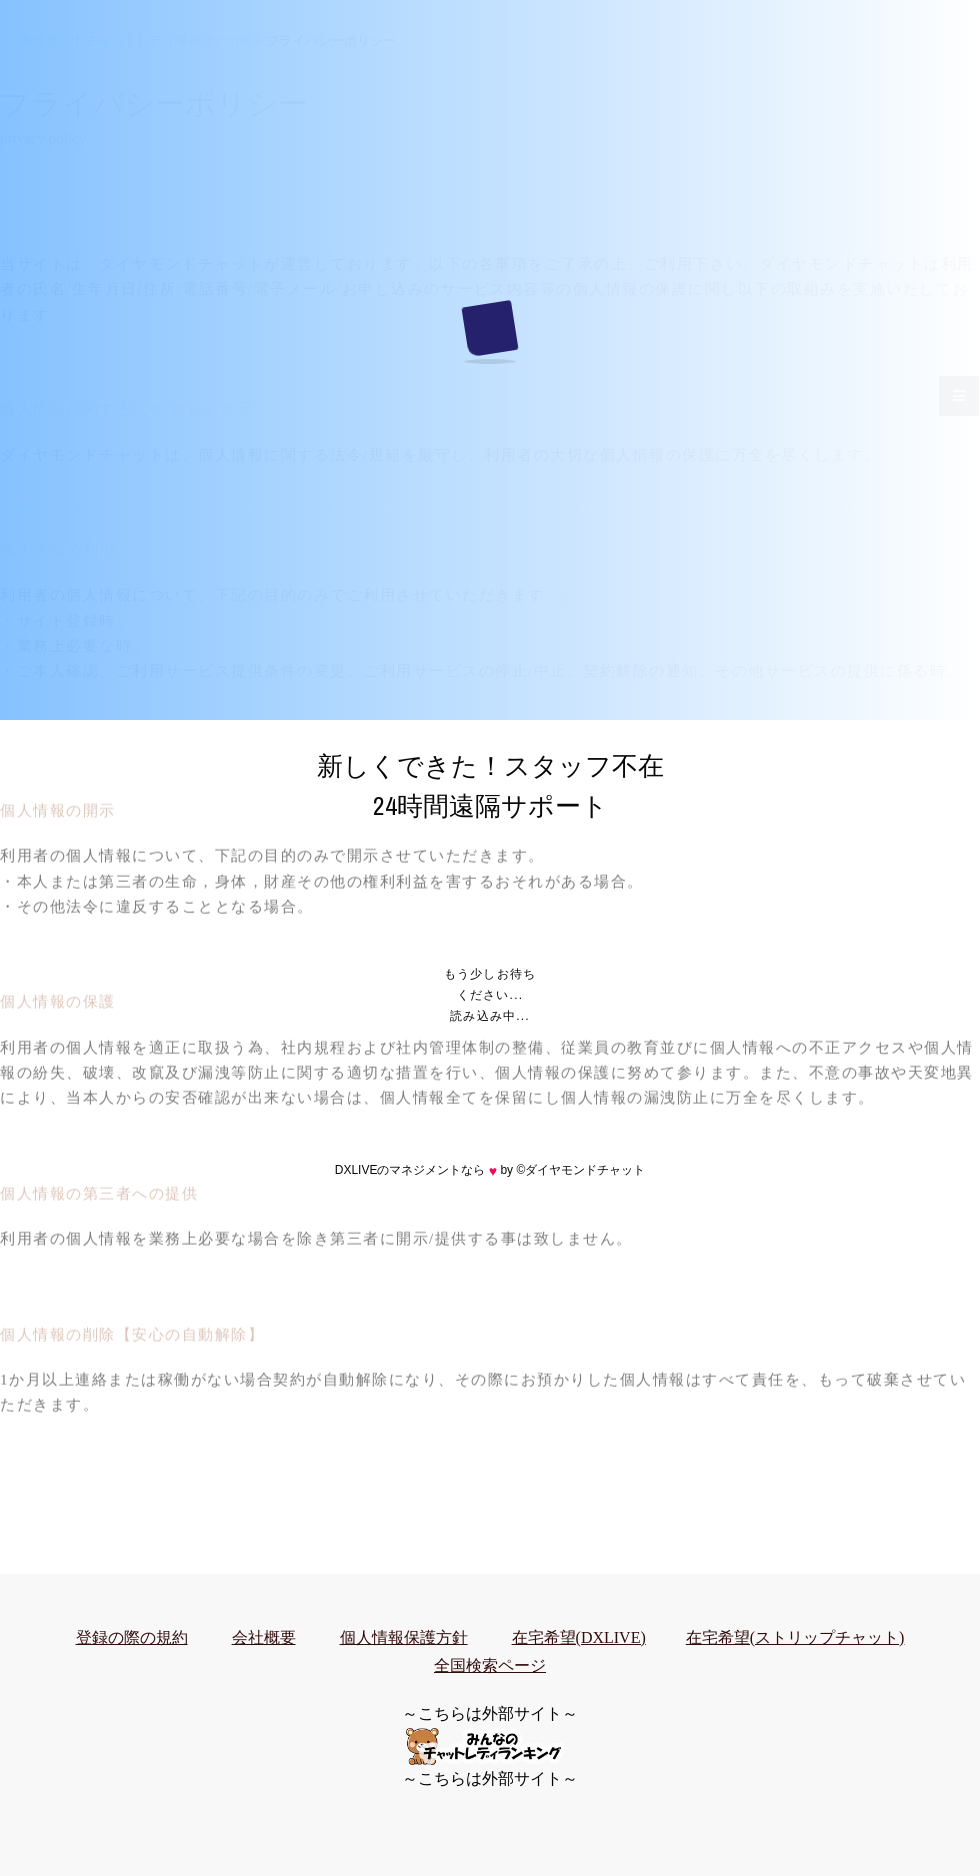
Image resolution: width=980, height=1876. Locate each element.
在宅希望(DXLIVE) (579, 1637)
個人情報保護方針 (404, 1637)
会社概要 (264, 1637)
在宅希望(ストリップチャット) (795, 1637)
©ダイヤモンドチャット (580, 1170)
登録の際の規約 (132, 1637)
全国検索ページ (490, 1665)
